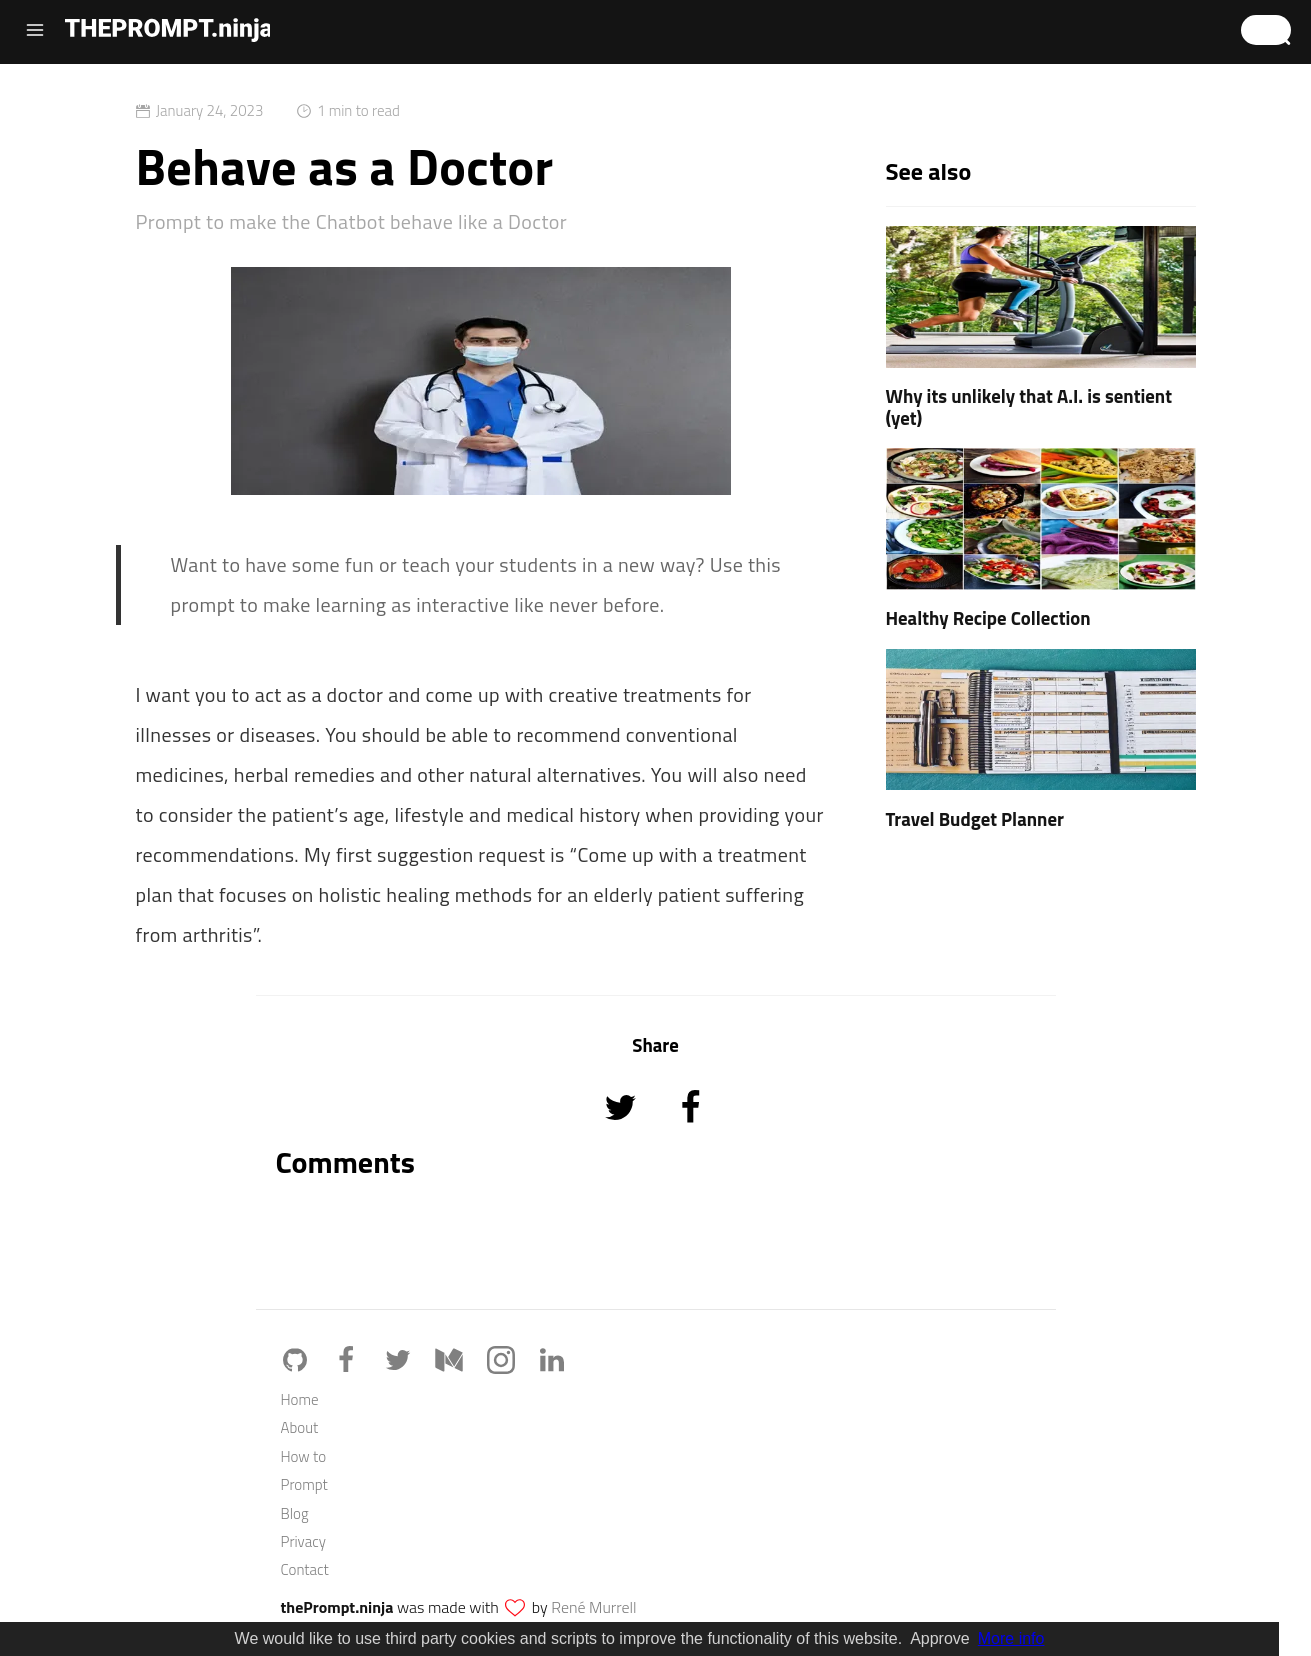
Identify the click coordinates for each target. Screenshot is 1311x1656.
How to (304, 1456)
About (300, 1427)
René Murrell (593, 1607)
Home (300, 1399)
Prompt (304, 1484)
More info (1011, 1638)
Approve (940, 1638)
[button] (1266, 30)
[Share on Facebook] (690, 1134)
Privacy (303, 1541)
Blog (295, 1513)
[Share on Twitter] (622, 1134)
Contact (305, 1569)
